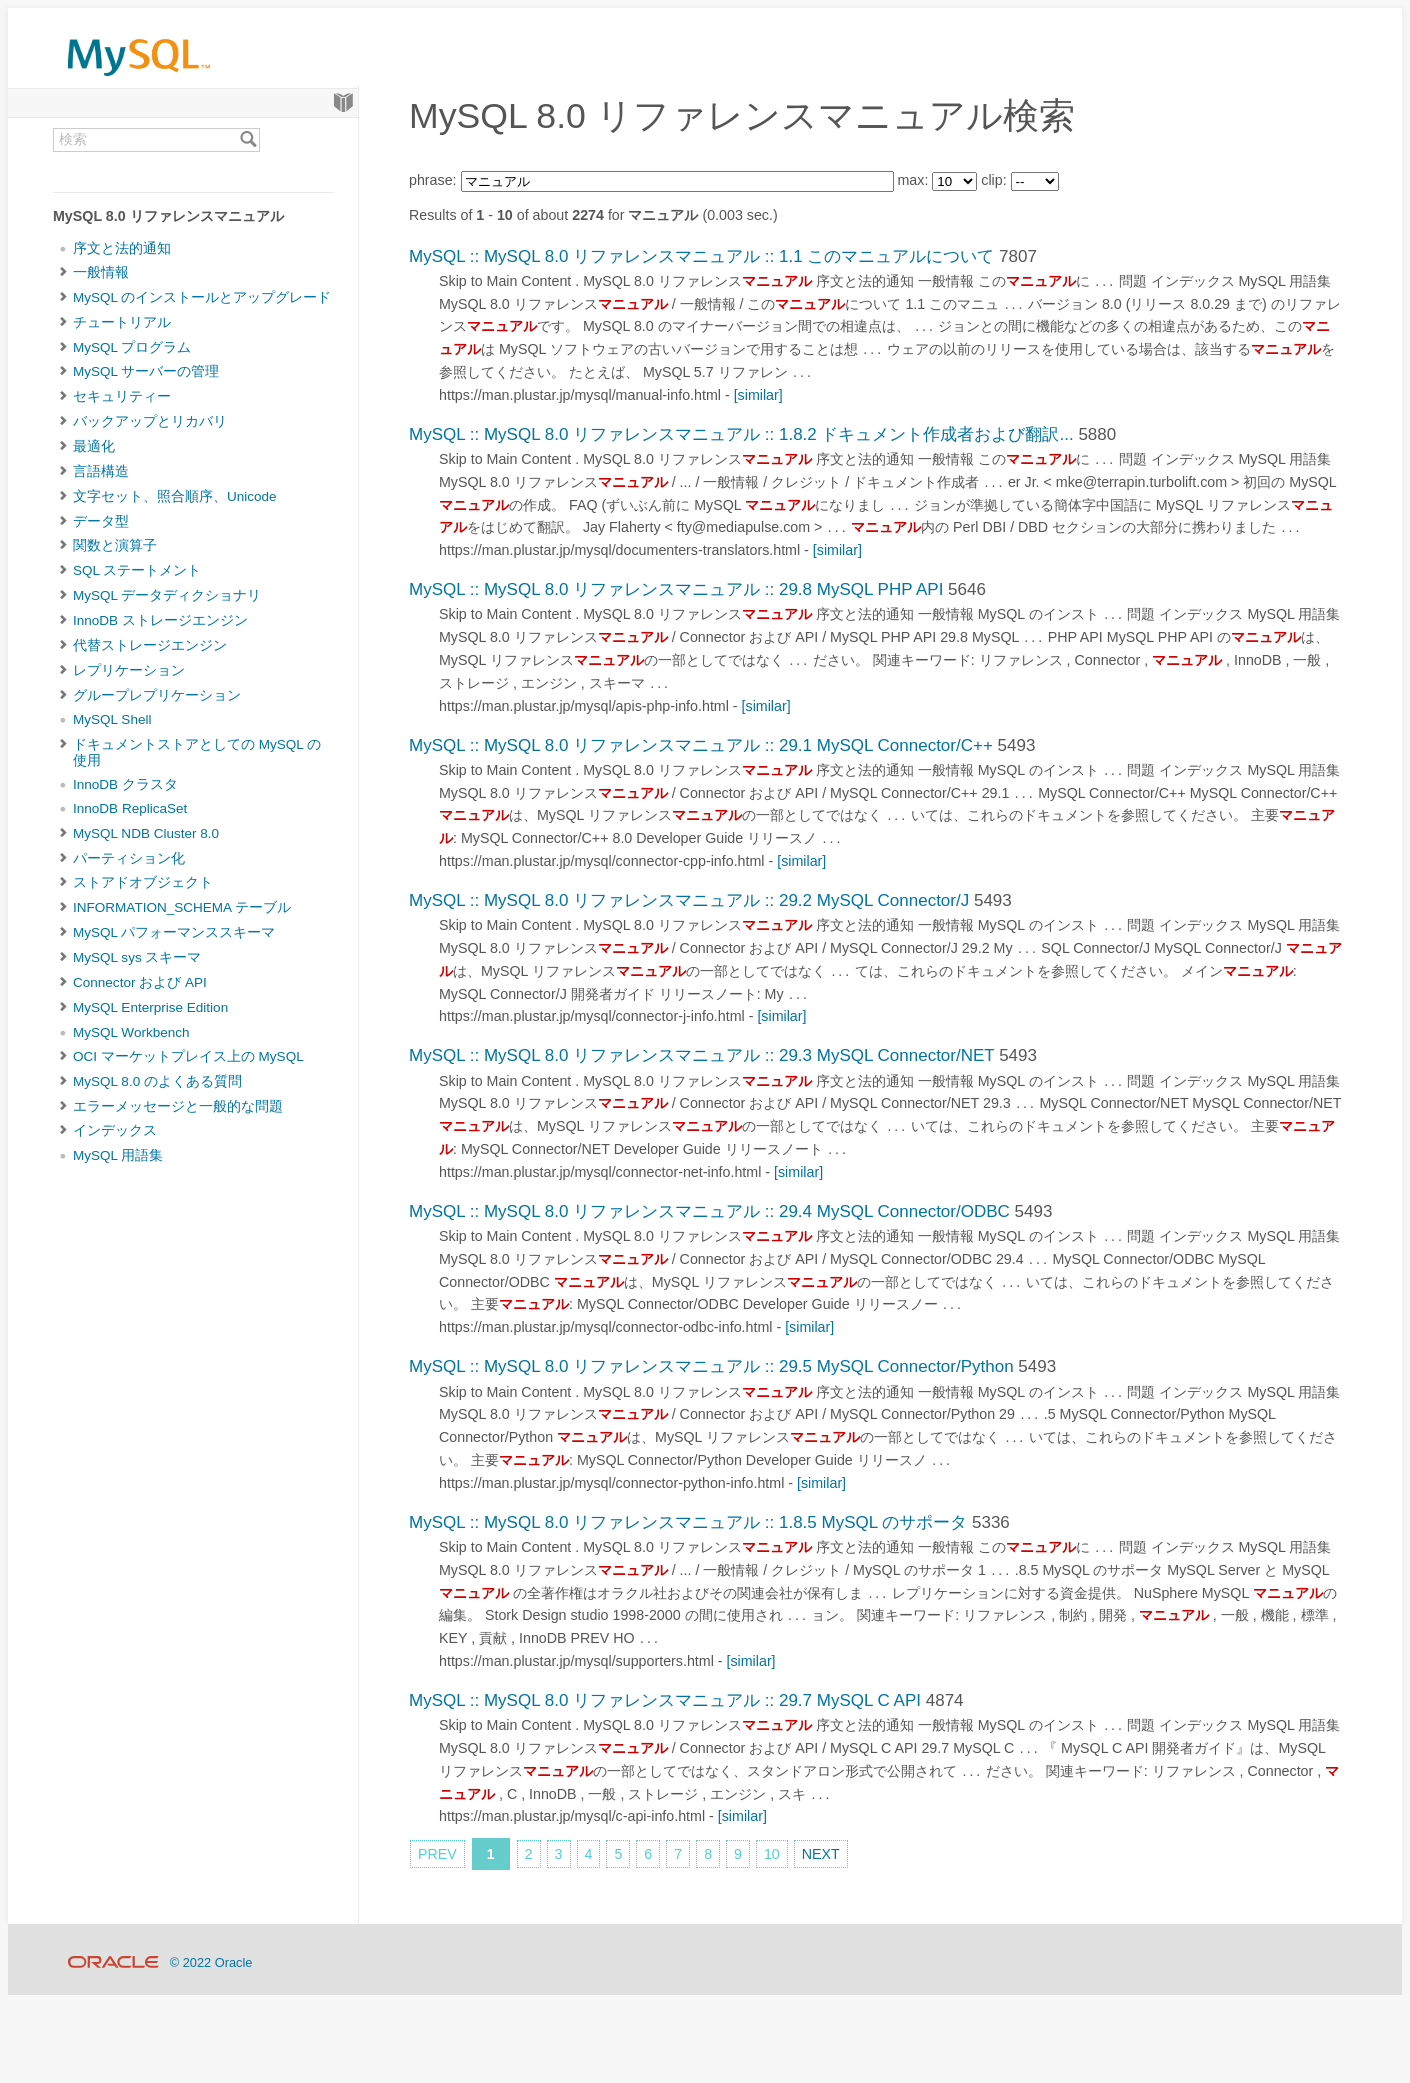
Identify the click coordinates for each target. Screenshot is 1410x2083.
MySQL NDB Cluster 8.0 (146, 833)
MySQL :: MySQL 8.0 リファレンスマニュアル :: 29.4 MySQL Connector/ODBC (709, 1211)
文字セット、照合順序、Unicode (175, 496)
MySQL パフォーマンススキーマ (174, 932)
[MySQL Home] (139, 80)
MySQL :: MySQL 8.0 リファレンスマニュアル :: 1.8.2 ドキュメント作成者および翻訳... (741, 434)
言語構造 (101, 471)
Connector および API (140, 982)
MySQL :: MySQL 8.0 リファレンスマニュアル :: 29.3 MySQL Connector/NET (701, 1055)
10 (772, 1854)
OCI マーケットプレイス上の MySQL (188, 1056)
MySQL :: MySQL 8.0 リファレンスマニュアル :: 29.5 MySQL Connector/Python (711, 1366)
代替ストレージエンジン (150, 645)
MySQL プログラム (132, 347)
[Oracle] (113, 1962)
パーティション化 (129, 858)
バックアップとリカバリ (150, 421)
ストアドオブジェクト (143, 882)
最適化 (94, 446)
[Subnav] (63, 273)
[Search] (248, 140)
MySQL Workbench (131, 1032)
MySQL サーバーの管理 (146, 371)
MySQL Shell (112, 719)
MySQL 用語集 (118, 1155)
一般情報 (101, 272)
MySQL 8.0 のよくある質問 (157, 1081)
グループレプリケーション (157, 695)
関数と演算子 (115, 545)
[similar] (758, 395)
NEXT (821, 1854)
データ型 (101, 521)
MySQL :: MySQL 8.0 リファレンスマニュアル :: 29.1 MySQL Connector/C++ (701, 745)
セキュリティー (122, 396)
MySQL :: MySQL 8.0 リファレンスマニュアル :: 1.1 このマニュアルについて (701, 256)
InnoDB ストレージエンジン (160, 620)
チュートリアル (122, 322)
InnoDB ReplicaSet (130, 808)
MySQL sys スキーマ (137, 957)
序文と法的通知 (122, 248)
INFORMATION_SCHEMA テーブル (182, 907)
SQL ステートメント (137, 570)
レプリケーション (129, 670)
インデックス (115, 1130)
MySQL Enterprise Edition (150, 1007)
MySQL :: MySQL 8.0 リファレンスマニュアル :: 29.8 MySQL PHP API (676, 589)
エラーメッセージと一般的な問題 (178, 1106)
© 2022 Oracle (211, 1962)
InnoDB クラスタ (125, 784)
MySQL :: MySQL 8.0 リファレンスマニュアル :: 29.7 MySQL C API (665, 1700)
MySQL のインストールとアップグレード (202, 297)
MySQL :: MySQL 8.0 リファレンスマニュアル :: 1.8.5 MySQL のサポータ (688, 1522)
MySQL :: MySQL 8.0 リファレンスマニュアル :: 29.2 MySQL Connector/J (689, 900)
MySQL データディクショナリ (167, 595)
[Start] (343, 103)
